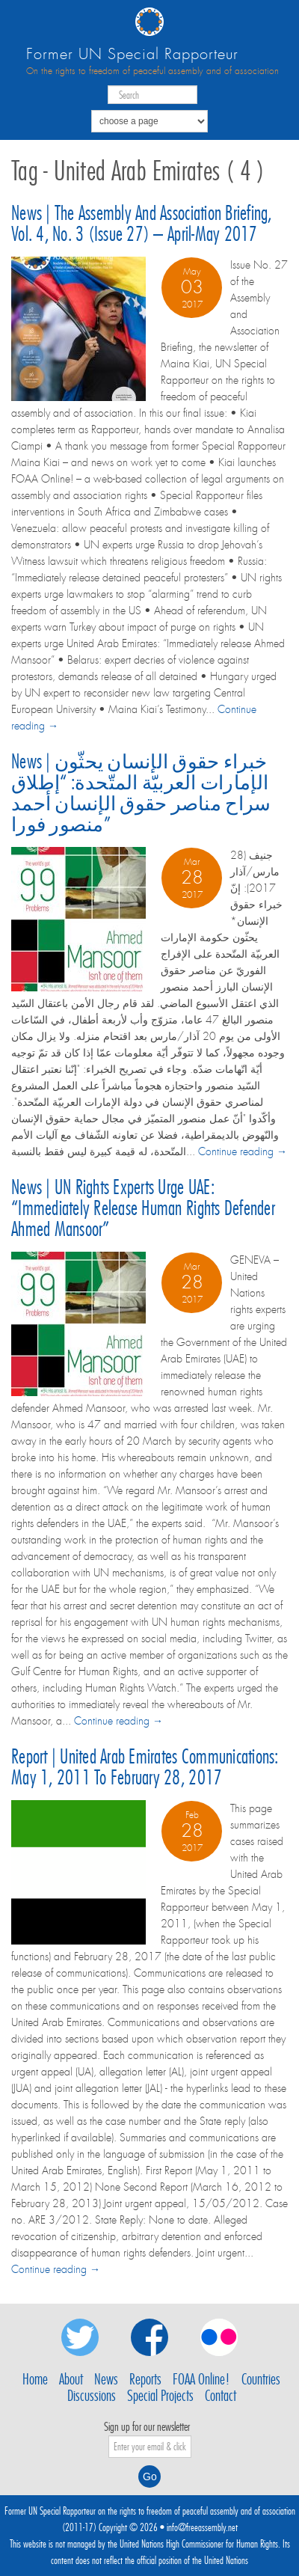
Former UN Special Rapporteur (132, 54)
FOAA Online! (201, 2379)
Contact (220, 2395)
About (71, 2379)
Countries (260, 2379)
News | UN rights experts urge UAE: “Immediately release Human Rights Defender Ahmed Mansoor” (143, 1207)
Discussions (91, 2395)
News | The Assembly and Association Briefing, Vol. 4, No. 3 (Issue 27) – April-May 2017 (141, 223)
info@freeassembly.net (202, 2527)
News (106, 2379)
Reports (145, 2379)
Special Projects (160, 2395)
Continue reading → (242, 1151)
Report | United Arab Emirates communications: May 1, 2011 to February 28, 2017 (145, 1767)
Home (35, 2379)
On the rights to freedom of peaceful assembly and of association (152, 71)
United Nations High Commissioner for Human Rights (199, 2544)
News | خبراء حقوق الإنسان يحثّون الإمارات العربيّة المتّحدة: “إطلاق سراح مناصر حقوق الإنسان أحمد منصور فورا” (141, 793)
